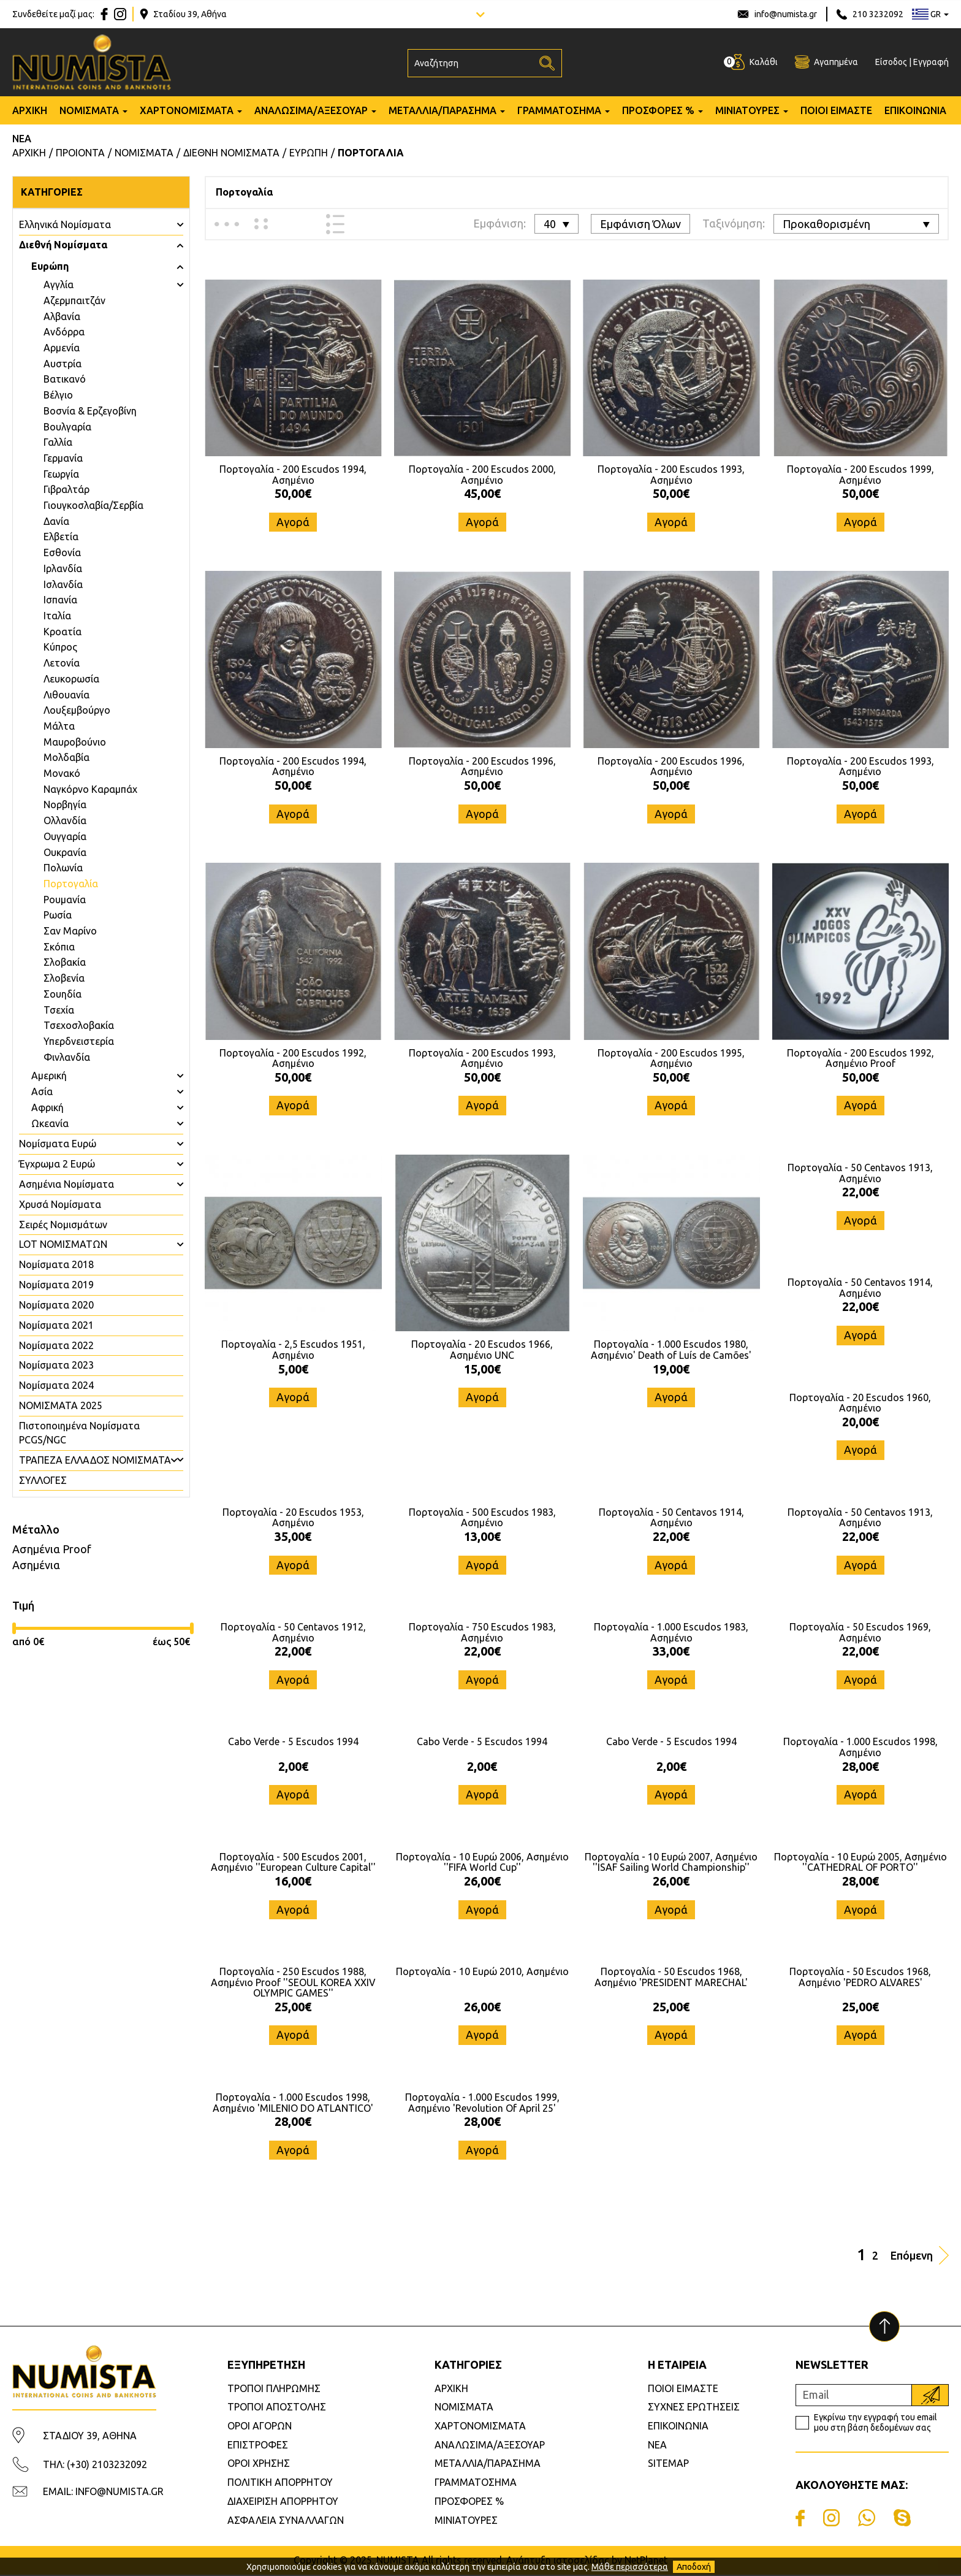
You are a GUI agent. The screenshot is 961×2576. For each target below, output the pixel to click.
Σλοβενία (64, 978)
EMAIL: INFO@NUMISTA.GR (103, 2492)
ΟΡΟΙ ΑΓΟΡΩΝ (259, 2427)
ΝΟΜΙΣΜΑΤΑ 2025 (60, 1405)
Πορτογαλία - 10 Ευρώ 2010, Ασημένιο (482, 1972)
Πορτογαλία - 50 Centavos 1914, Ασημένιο (860, 1288)
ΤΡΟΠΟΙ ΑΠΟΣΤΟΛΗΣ (276, 2408)
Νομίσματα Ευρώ (57, 1143)
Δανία (56, 521)
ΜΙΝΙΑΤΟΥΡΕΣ (747, 112)
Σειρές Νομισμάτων (63, 1224)
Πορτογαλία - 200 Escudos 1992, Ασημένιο (293, 1058)
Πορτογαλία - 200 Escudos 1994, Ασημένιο (293, 475)
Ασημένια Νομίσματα (66, 1184)
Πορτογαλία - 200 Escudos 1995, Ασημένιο (671, 1058)
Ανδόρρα (64, 331)
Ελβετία (61, 536)
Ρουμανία (65, 899)
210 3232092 (878, 14)
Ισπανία (60, 599)
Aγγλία (59, 284)
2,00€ (293, 1767)
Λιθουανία (66, 694)
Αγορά (293, 522)
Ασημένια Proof (51, 1549)
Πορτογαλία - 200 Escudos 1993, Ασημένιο (671, 475)
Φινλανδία (67, 1057)
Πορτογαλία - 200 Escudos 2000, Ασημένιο (482, 475)
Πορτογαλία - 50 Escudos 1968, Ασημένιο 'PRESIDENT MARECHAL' (671, 1978)
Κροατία (63, 631)
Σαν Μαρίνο (70, 930)
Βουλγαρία (67, 426)
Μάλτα (59, 726)
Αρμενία (62, 347)
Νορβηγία (65, 804)
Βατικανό (65, 378)
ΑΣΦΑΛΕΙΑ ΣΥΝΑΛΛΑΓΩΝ (285, 2520)
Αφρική (47, 1107)
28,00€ (860, 1767)
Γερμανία (63, 458)
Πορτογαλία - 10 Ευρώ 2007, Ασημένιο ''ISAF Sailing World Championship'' (671, 1863)
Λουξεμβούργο (77, 710)
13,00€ (482, 1537)
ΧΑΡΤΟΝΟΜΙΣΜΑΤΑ (187, 112)
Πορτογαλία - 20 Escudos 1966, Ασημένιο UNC (482, 1350)
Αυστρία (63, 363)
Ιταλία (57, 615)
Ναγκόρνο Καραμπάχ (90, 789)
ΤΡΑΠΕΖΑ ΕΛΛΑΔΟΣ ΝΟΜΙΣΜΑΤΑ (95, 1460)
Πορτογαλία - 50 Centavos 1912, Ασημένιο (293, 1633)
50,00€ (293, 493)
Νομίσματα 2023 (56, 1364)
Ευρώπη (50, 266)
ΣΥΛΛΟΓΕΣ (43, 1480)
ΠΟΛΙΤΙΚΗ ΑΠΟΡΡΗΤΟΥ (280, 2483)
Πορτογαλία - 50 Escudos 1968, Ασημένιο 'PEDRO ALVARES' (860, 1978)
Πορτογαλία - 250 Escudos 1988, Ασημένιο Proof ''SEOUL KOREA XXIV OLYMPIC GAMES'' (293, 1983)
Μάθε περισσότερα (629, 2567)
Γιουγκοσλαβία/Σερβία (93, 505)
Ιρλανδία (63, 568)
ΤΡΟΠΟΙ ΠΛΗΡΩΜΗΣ (274, 2389)
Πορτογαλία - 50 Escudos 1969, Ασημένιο (860, 1633)
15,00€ (482, 1369)
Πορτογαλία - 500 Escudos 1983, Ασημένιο (482, 1518)
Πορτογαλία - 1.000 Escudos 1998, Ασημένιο (860, 1748)
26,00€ (482, 1882)
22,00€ (860, 1192)
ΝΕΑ (21, 140)
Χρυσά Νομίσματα (60, 1204)
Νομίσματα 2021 (56, 1325)
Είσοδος (891, 62)
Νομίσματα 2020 (56, 1304)
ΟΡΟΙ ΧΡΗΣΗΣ (258, 2464)
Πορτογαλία (71, 883)
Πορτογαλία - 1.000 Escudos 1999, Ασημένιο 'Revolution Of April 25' (482, 2104)
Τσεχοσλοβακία (79, 1025)
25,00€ (293, 2007)
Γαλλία (58, 442)
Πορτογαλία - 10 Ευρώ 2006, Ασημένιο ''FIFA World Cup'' (482, 1863)
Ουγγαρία (65, 836)
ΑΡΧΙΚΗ (29, 112)
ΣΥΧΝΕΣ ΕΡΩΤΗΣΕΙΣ (694, 2408)
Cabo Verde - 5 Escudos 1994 (293, 1742)
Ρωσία (58, 914)
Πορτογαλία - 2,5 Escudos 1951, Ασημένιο (293, 1350)
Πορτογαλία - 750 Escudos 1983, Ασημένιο (482, 1633)
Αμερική (49, 1075)
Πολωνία (63, 867)
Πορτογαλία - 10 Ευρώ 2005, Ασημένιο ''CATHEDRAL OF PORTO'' (860, 1863)
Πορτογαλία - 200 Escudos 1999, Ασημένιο (860, 475)
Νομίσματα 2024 (56, 1385)
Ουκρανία (65, 852)
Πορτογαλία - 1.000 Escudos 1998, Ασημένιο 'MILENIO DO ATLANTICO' (293, 2104)
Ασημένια (36, 1565)
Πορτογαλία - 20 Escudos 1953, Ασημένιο (293, 1518)
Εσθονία (62, 552)
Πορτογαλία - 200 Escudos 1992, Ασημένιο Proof (860, 1058)
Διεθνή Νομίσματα (63, 244)
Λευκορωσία (71, 678)
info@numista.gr (785, 14)
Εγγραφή (931, 62)
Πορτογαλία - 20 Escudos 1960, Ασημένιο (860, 1403)
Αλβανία (62, 316)
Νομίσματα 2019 (56, 1284)
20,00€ (860, 1422)
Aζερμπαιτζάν (74, 300)
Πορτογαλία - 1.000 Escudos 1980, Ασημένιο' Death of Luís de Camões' (671, 1350)
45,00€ (482, 493)
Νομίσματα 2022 (56, 1345)
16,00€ (293, 1882)
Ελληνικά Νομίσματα (65, 224)
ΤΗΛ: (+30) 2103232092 (95, 2465)
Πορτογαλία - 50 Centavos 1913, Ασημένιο (860, 1173)
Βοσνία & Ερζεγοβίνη (90, 410)
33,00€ (671, 1652)
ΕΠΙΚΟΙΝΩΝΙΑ (915, 112)
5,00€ (293, 1369)
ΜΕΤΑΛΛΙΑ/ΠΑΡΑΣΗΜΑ (442, 112)
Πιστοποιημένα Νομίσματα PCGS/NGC (79, 1432)
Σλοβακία (65, 962)
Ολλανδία (65, 820)
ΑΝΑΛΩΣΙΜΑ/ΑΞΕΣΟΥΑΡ (311, 112)
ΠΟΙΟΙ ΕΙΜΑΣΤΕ (836, 112)
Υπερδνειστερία (79, 1041)
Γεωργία (61, 474)
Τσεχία (59, 1009)
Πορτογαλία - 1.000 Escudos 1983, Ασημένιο (671, 1633)
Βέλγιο (58, 394)
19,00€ (671, 1369)
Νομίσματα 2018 (56, 1264)
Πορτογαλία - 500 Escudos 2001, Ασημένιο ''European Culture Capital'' (293, 1863)
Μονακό (62, 773)
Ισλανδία (63, 584)
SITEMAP (668, 2464)
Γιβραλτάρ (66, 489)
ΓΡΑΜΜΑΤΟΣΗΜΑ (559, 112)
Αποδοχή (694, 2567)
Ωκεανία (50, 1123)
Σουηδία (63, 993)
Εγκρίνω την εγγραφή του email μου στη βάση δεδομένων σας (875, 2424)
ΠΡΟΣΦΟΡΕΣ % (658, 112)
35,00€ (293, 1537)
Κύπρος (60, 646)
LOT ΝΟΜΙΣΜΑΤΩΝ (63, 1244)
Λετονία (62, 662)
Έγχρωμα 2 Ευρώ (57, 1163)
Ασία (42, 1091)
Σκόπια (59, 946)
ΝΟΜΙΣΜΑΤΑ (89, 112)
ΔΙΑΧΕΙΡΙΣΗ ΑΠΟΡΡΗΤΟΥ (282, 2502)
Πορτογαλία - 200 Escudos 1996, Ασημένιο (482, 766)
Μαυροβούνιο (75, 741)
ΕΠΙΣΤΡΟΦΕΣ (257, 2446)
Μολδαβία (66, 757)
